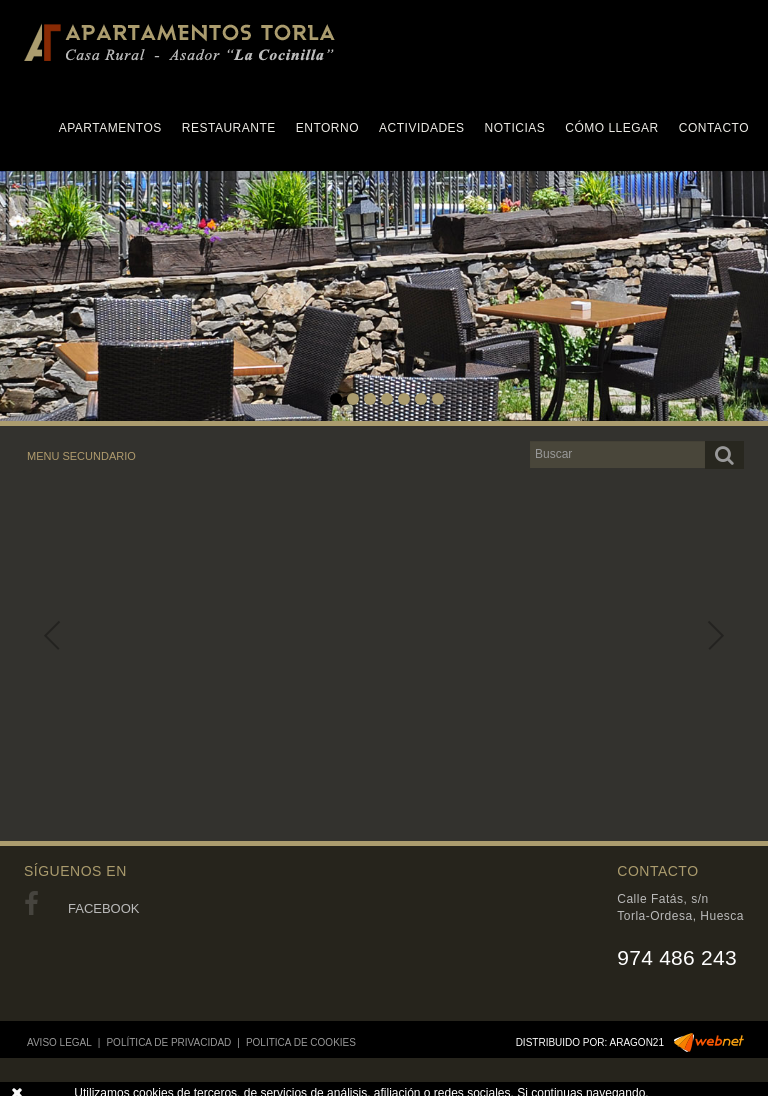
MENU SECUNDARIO (81, 456)
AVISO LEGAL (59, 1042)
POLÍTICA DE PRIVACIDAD (168, 1042)
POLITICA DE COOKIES (301, 1042)
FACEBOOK (82, 908)
